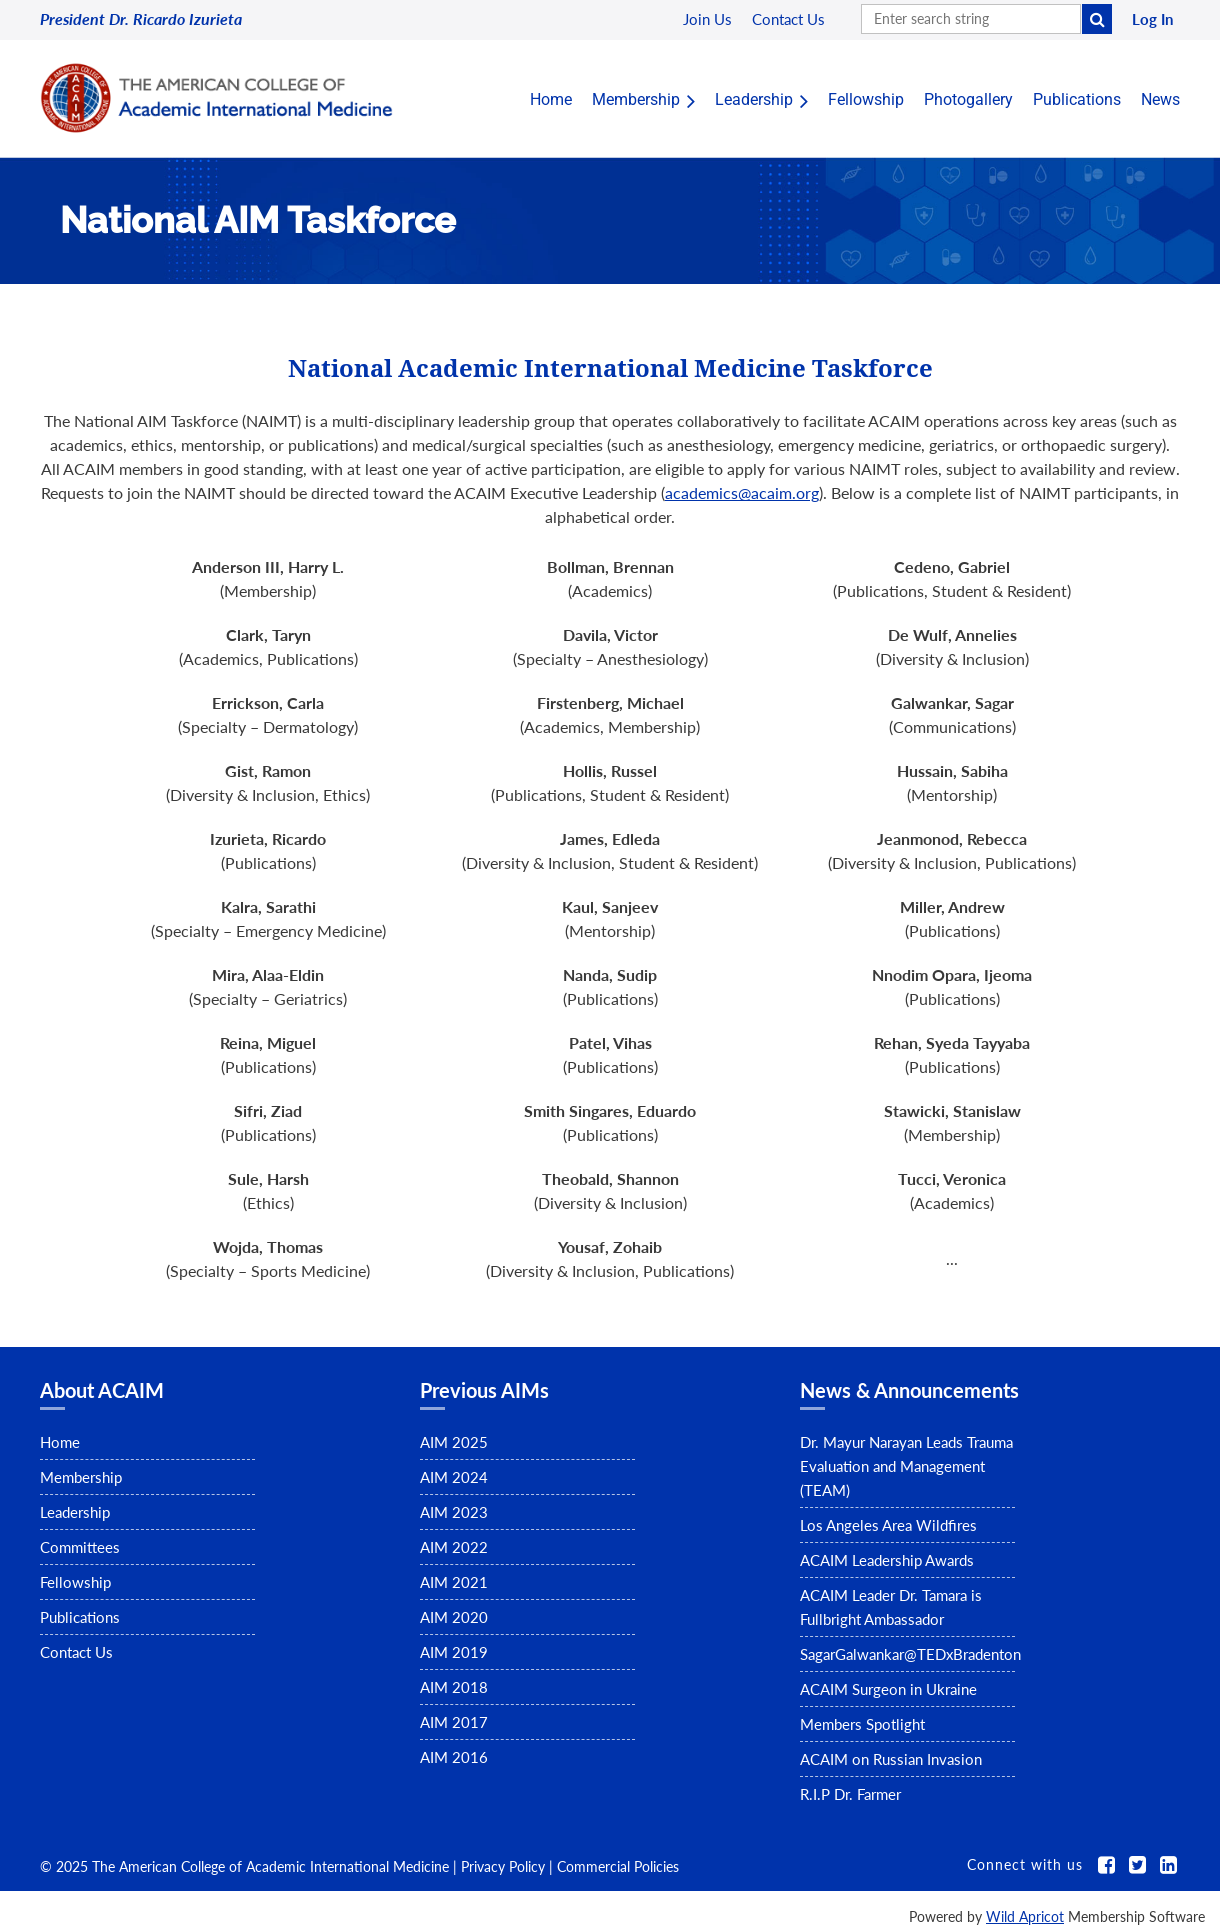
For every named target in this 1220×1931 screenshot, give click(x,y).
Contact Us (76, 1652)
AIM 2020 (454, 1617)
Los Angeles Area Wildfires (888, 1525)
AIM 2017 (454, 1722)
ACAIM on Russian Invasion (891, 1759)
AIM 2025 (454, 1442)
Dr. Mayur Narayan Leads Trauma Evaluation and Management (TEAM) (906, 1466)
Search (1097, 19)
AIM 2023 (454, 1512)
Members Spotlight (862, 1724)
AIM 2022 (454, 1547)
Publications (80, 1617)
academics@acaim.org (742, 492)
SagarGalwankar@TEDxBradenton (910, 1654)
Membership (81, 1477)
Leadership (75, 1512)
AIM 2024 (454, 1477)
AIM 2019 (454, 1652)
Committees (80, 1547)
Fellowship (75, 1582)
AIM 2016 (454, 1757)
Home (60, 1442)
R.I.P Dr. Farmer (850, 1794)
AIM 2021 (454, 1582)
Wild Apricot (1025, 1916)
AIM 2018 (454, 1687)
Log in (1152, 19)
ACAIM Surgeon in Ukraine (888, 1689)
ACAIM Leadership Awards (887, 1560)
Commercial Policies (618, 1866)
